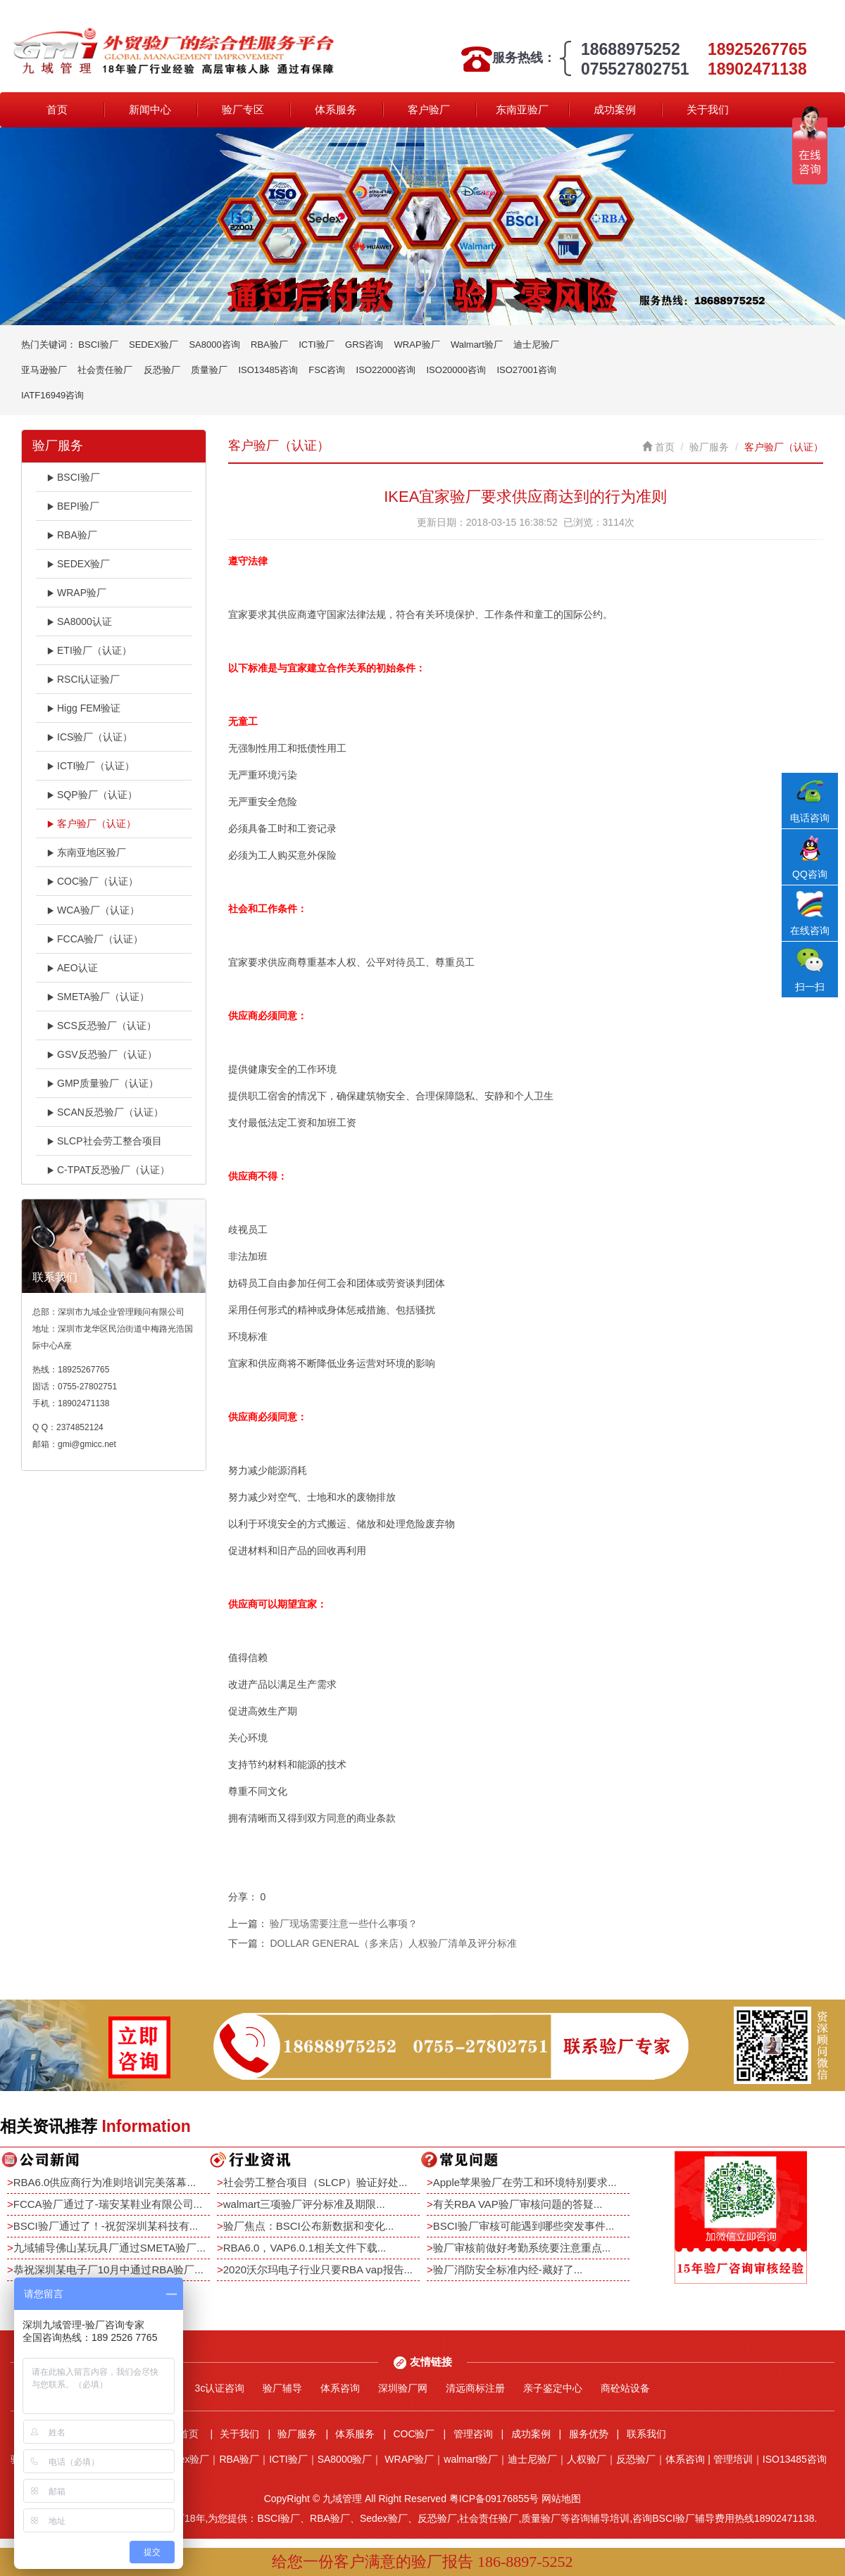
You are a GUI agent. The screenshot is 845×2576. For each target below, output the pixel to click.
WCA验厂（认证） (92, 910)
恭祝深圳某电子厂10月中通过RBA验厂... (108, 2269)
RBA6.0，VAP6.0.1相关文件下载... (304, 2248)
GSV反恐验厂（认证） (101, 1054)
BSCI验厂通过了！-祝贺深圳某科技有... (106, 2226)
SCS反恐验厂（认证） (101, 1025)
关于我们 (708, 109)
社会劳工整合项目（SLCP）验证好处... (315, 2182)
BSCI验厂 (98, 344)
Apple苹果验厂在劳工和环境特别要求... (525, 2182)
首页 (57, 109)
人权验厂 (586, 2459)
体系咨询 (340, 2388)
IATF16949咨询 (52, 395)
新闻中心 (150, 109)
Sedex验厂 (186, 2459)
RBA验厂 (269, 344)
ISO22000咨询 (386, 370)
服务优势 (588, 2433)
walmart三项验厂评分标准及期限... (304, 2204)
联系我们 (646, 2433)
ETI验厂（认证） (89, 650)
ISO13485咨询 (268, 370)
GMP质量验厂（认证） (102, 1083)
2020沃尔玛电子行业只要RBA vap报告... (318, 2269)
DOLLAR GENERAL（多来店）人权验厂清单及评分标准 (393, 1943)
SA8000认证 (79, 621)
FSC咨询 (326, 370)
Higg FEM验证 (83, 708)
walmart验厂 (471, 2459)
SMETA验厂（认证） (97, 996)
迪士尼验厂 (536, 344)
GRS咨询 (364, 344)
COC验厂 (413, 2433)
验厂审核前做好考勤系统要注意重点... (522, 2248)
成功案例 (615, 109)
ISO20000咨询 (457, 370)
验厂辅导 (282, 2388)
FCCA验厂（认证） (94, 939)
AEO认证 (72, 967)
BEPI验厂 (72, 506)
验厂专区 (243, 109)
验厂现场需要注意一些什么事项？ (344, 1923)
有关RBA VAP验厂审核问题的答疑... (518, 2204)
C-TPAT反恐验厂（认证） (108, 1169)
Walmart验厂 (477, 344)
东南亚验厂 (522, 109)
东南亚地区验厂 (86, 852)
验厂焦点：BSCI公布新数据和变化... (308, 2226)
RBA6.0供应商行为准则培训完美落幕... (104, 2182)
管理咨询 (473, 2433)
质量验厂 (209, 370)
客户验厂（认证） (91, 823)
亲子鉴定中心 (552, 2388)
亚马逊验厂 (44, 370)
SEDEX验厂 (153, 344)
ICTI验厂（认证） (90, 765)
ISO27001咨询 (526, 370)
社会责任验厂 (104, 370)
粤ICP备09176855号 (494, 2498)
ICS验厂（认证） (89, 737)
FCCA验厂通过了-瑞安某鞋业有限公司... (107, 2204)
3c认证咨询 (220, 2388)
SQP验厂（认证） (91, 794)
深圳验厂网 (402, 2388)
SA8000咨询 (214, 344)
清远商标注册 (475, 2388)
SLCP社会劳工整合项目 (104, 1141)
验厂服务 (709, 447)
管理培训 (733, 2459)
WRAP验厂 (417, 344)
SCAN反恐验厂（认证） (104, 1112)
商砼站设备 (625, 2388)
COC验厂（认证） (92, 881)
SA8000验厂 (345, 2459)
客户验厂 (429, 109)
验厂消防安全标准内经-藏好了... (508, 2269)
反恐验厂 (162, 370)
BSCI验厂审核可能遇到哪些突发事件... (524, 2226)
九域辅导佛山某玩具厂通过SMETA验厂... (109, 2248)
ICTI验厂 (316, 344)
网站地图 (561, 2498)
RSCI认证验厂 (83, 679)
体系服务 (336, 109)
